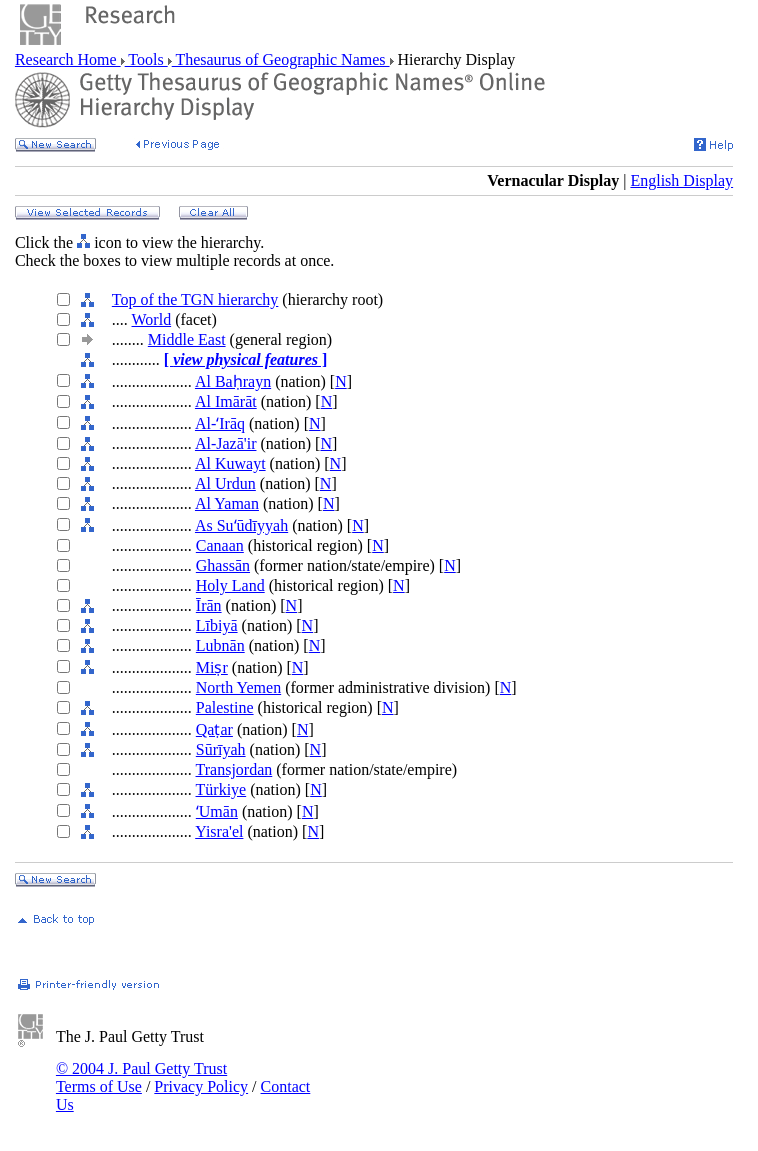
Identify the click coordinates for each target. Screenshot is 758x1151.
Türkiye (221, 789)
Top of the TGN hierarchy (195, 299)
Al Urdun (225, 483)
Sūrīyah (221, 749)
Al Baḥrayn (233, 381)
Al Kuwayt (230, 463)
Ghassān (223, 565)
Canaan (220, 545)
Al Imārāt (226, 401)
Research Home (68, 59)
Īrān (209, 605)
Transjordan (234, 769)
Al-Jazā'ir (226, 443)
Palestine (225, 707)
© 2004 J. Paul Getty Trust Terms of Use (141, 1077)
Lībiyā (217, 625)
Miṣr (212, 667)
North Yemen (238, 687)
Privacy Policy (201, 1086)
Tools (146, 59)
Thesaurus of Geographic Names (281, 59)
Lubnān (220, 645)
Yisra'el (219, 831)
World (152, 319)
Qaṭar (214, 729)
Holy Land (230, 585)
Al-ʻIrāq (220, 423)
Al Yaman (227, 503)
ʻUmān (217, 811)
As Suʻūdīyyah (241, 525)
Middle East (187, 339)
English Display (681, 180)
